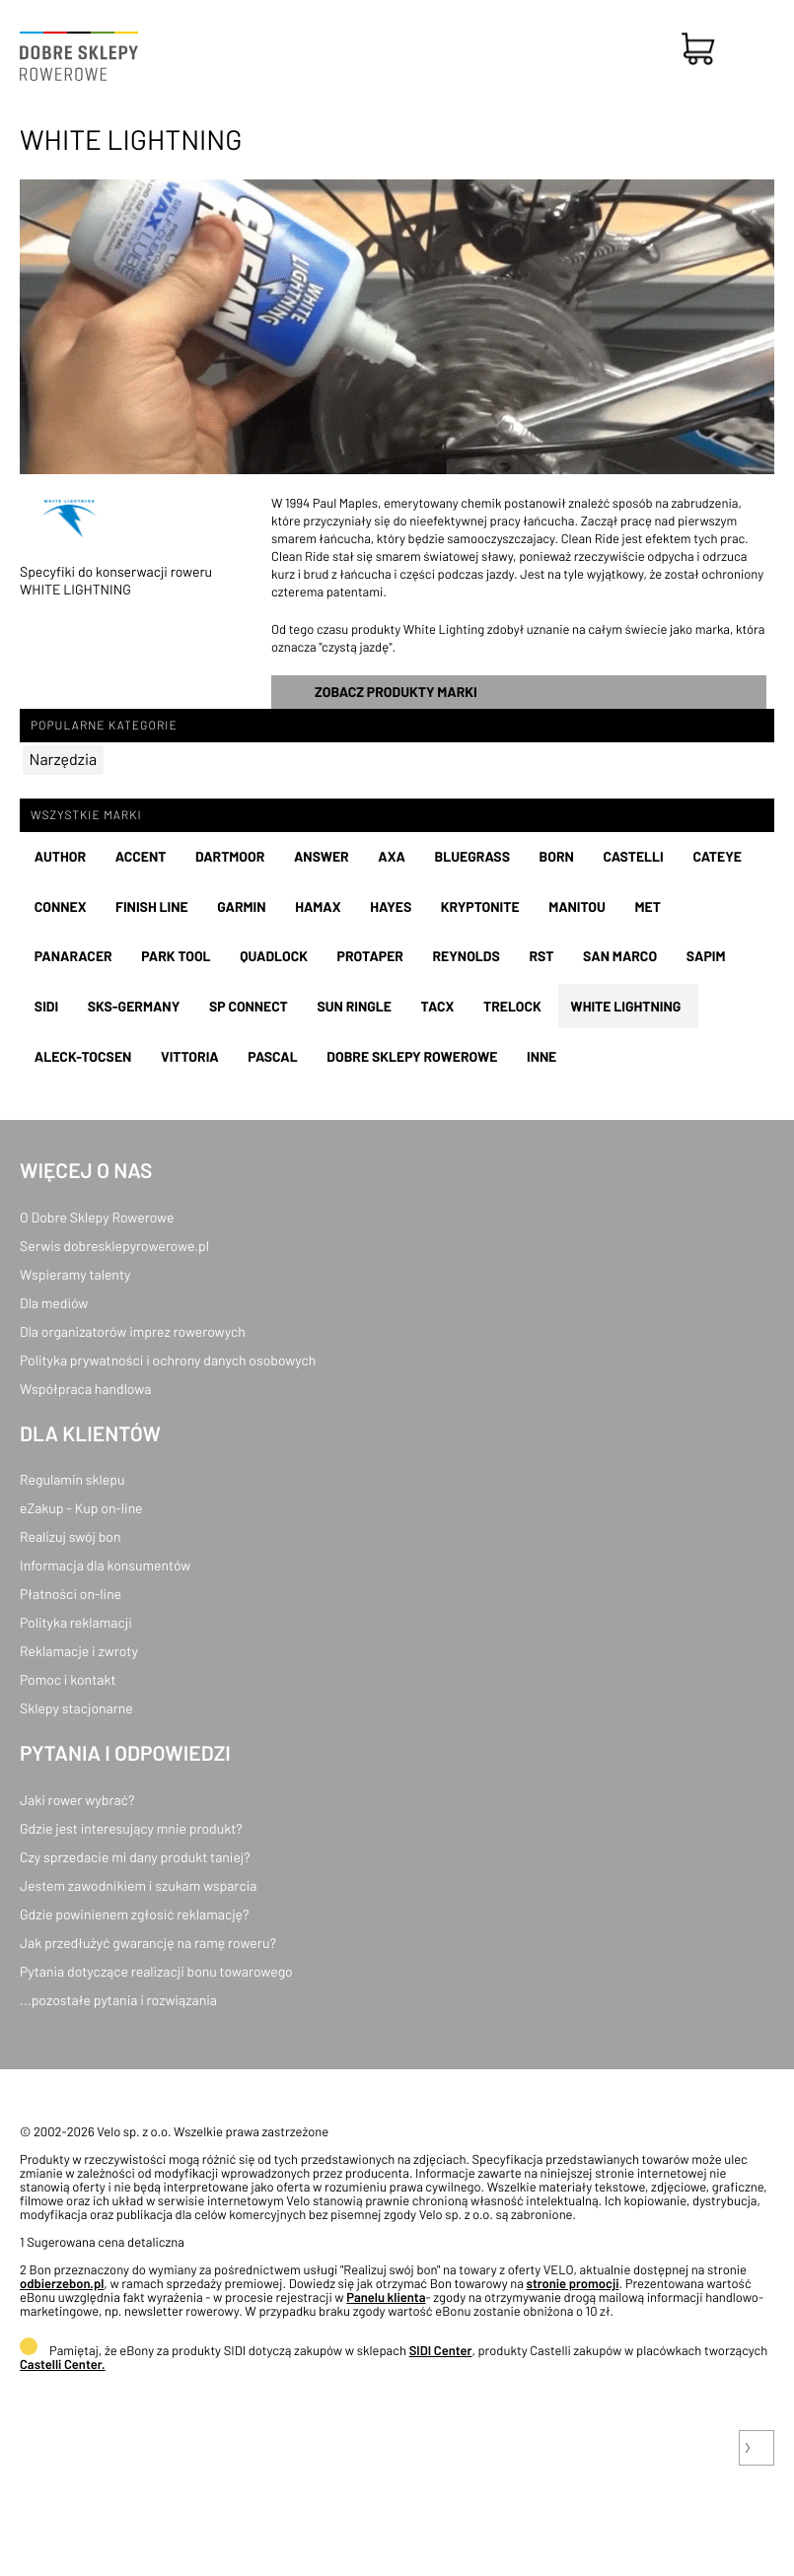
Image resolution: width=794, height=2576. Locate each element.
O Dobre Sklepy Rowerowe (97, 1217)
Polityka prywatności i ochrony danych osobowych (168, 1360)
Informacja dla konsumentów (105, 1565)
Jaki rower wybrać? (77, 1799)
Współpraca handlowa (85, 1388)
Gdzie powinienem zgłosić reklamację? (135, 1914)
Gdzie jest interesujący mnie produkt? (131, 1828)
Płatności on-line (70, 1593)
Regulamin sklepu (72, 1479)
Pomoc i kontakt (68, 1679)
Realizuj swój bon (70, 1536)
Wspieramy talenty (75, 1274)
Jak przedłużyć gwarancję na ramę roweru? (148, 1942)
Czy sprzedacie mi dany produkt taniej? (135, 1856)
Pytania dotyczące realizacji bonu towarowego (156, 1971)
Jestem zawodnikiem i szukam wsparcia (138, 1885)
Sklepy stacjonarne (76, 1708)
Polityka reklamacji (76, 1622)
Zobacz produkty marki (396, 691)
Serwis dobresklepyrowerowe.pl (114, 1245)
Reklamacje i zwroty (79, 1650)
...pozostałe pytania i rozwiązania (118, 1999)
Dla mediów (54, 1302)
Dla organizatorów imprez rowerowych (133, 1331)
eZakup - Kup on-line (81, 1507)
